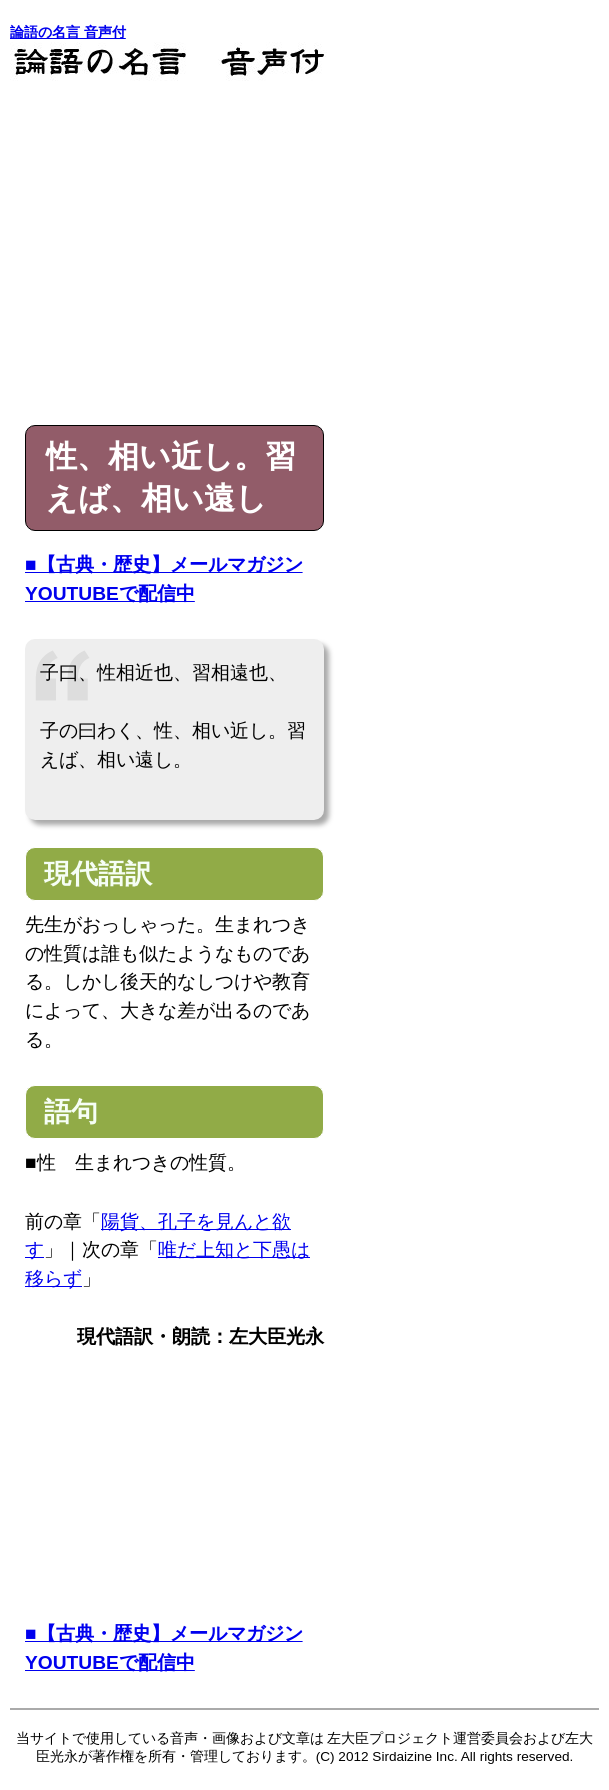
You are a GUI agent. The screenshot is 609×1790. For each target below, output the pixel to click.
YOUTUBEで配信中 (110, 593)
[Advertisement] (304, 255)
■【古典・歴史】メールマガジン (164, 564)
